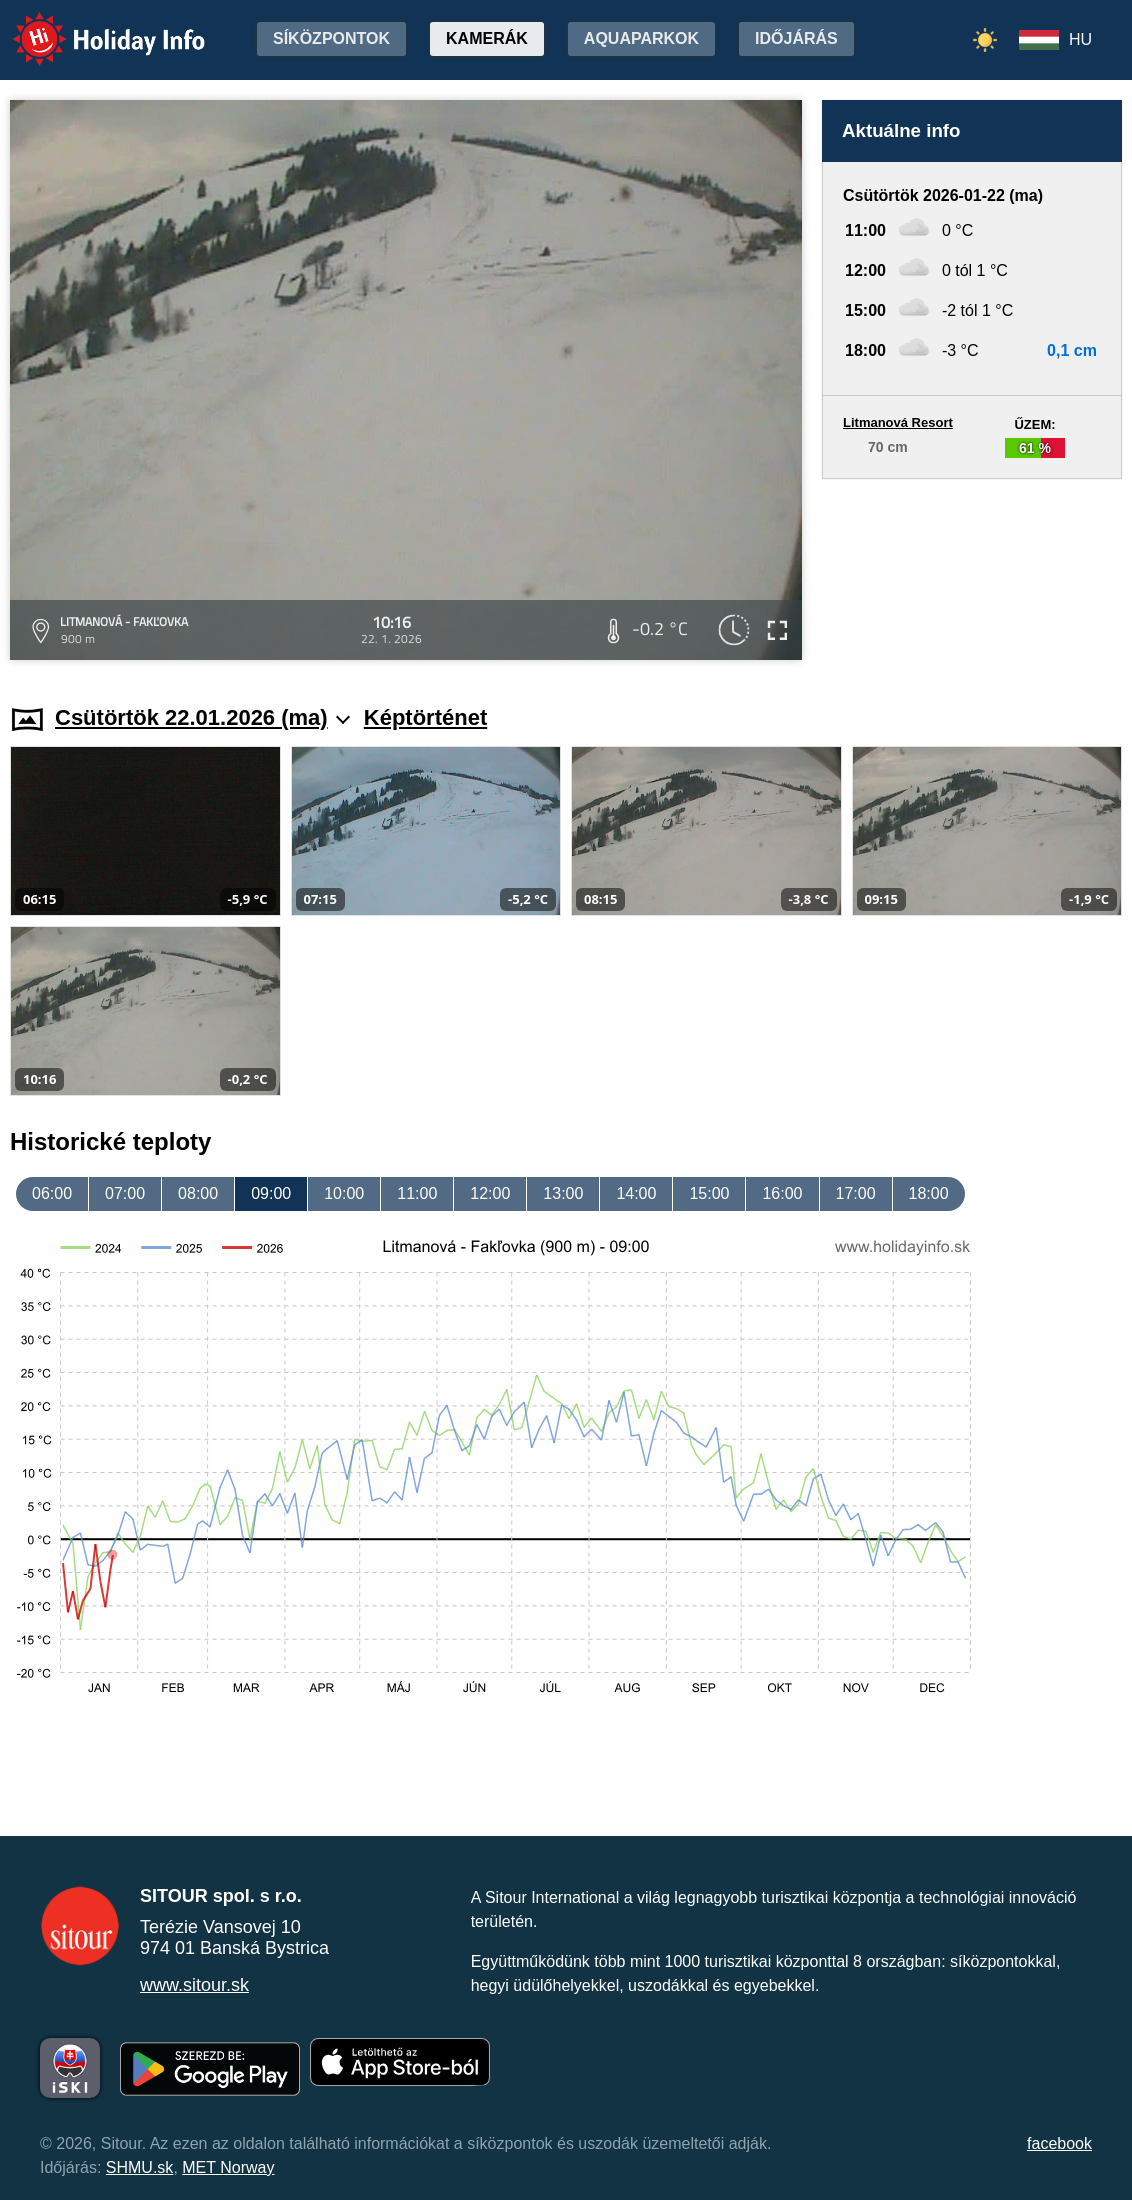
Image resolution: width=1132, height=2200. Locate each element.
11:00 (417, 1193)
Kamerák (487, 38)
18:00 (929, 1193)
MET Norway (228, 2167)
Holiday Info (90, 25)
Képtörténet (425, 717)
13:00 (563, 1193)
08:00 (198, 1193)
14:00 (636, 1193)
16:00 (782, 1193)
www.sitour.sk (194, 1985)
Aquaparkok (641, 38)
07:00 (125, 1193)
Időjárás (796, 38)
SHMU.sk (140, 2167)
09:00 (271, 1193)
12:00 (490, 1193)
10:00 (344, 1193)
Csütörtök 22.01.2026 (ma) (202, 717)
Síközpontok (331, 38)
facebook (1059, 2143)
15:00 (709, 1193)
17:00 (856, 1193)
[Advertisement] (972, 572)
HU (1080, 39)
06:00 (52, 1193)
